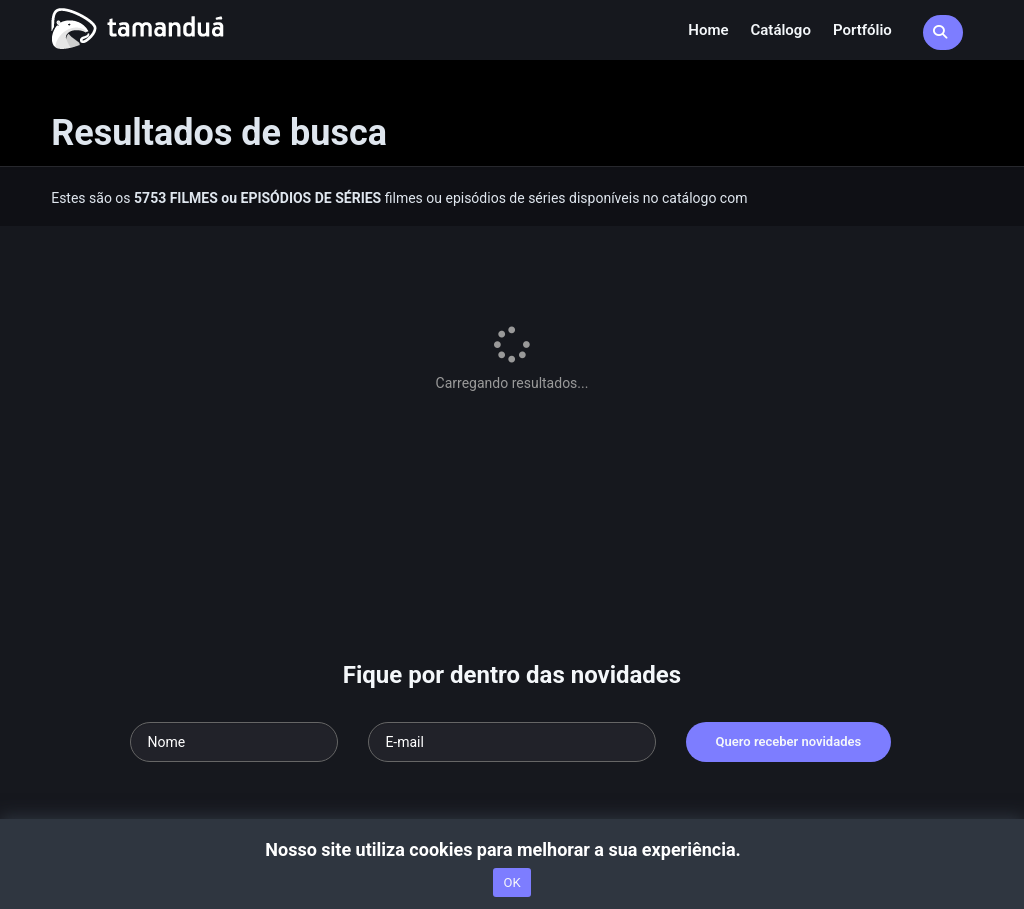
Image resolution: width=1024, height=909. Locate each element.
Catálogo (781, 30)
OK (511, 882)
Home (708, 30)
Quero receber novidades (789, 575)
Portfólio (862, 30)
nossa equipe (337, 731)
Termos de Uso (432, 731)
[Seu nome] (234, 576)
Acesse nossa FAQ (161, 731)
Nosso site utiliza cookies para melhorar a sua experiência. (511, 849)
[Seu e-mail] (511, 576)
